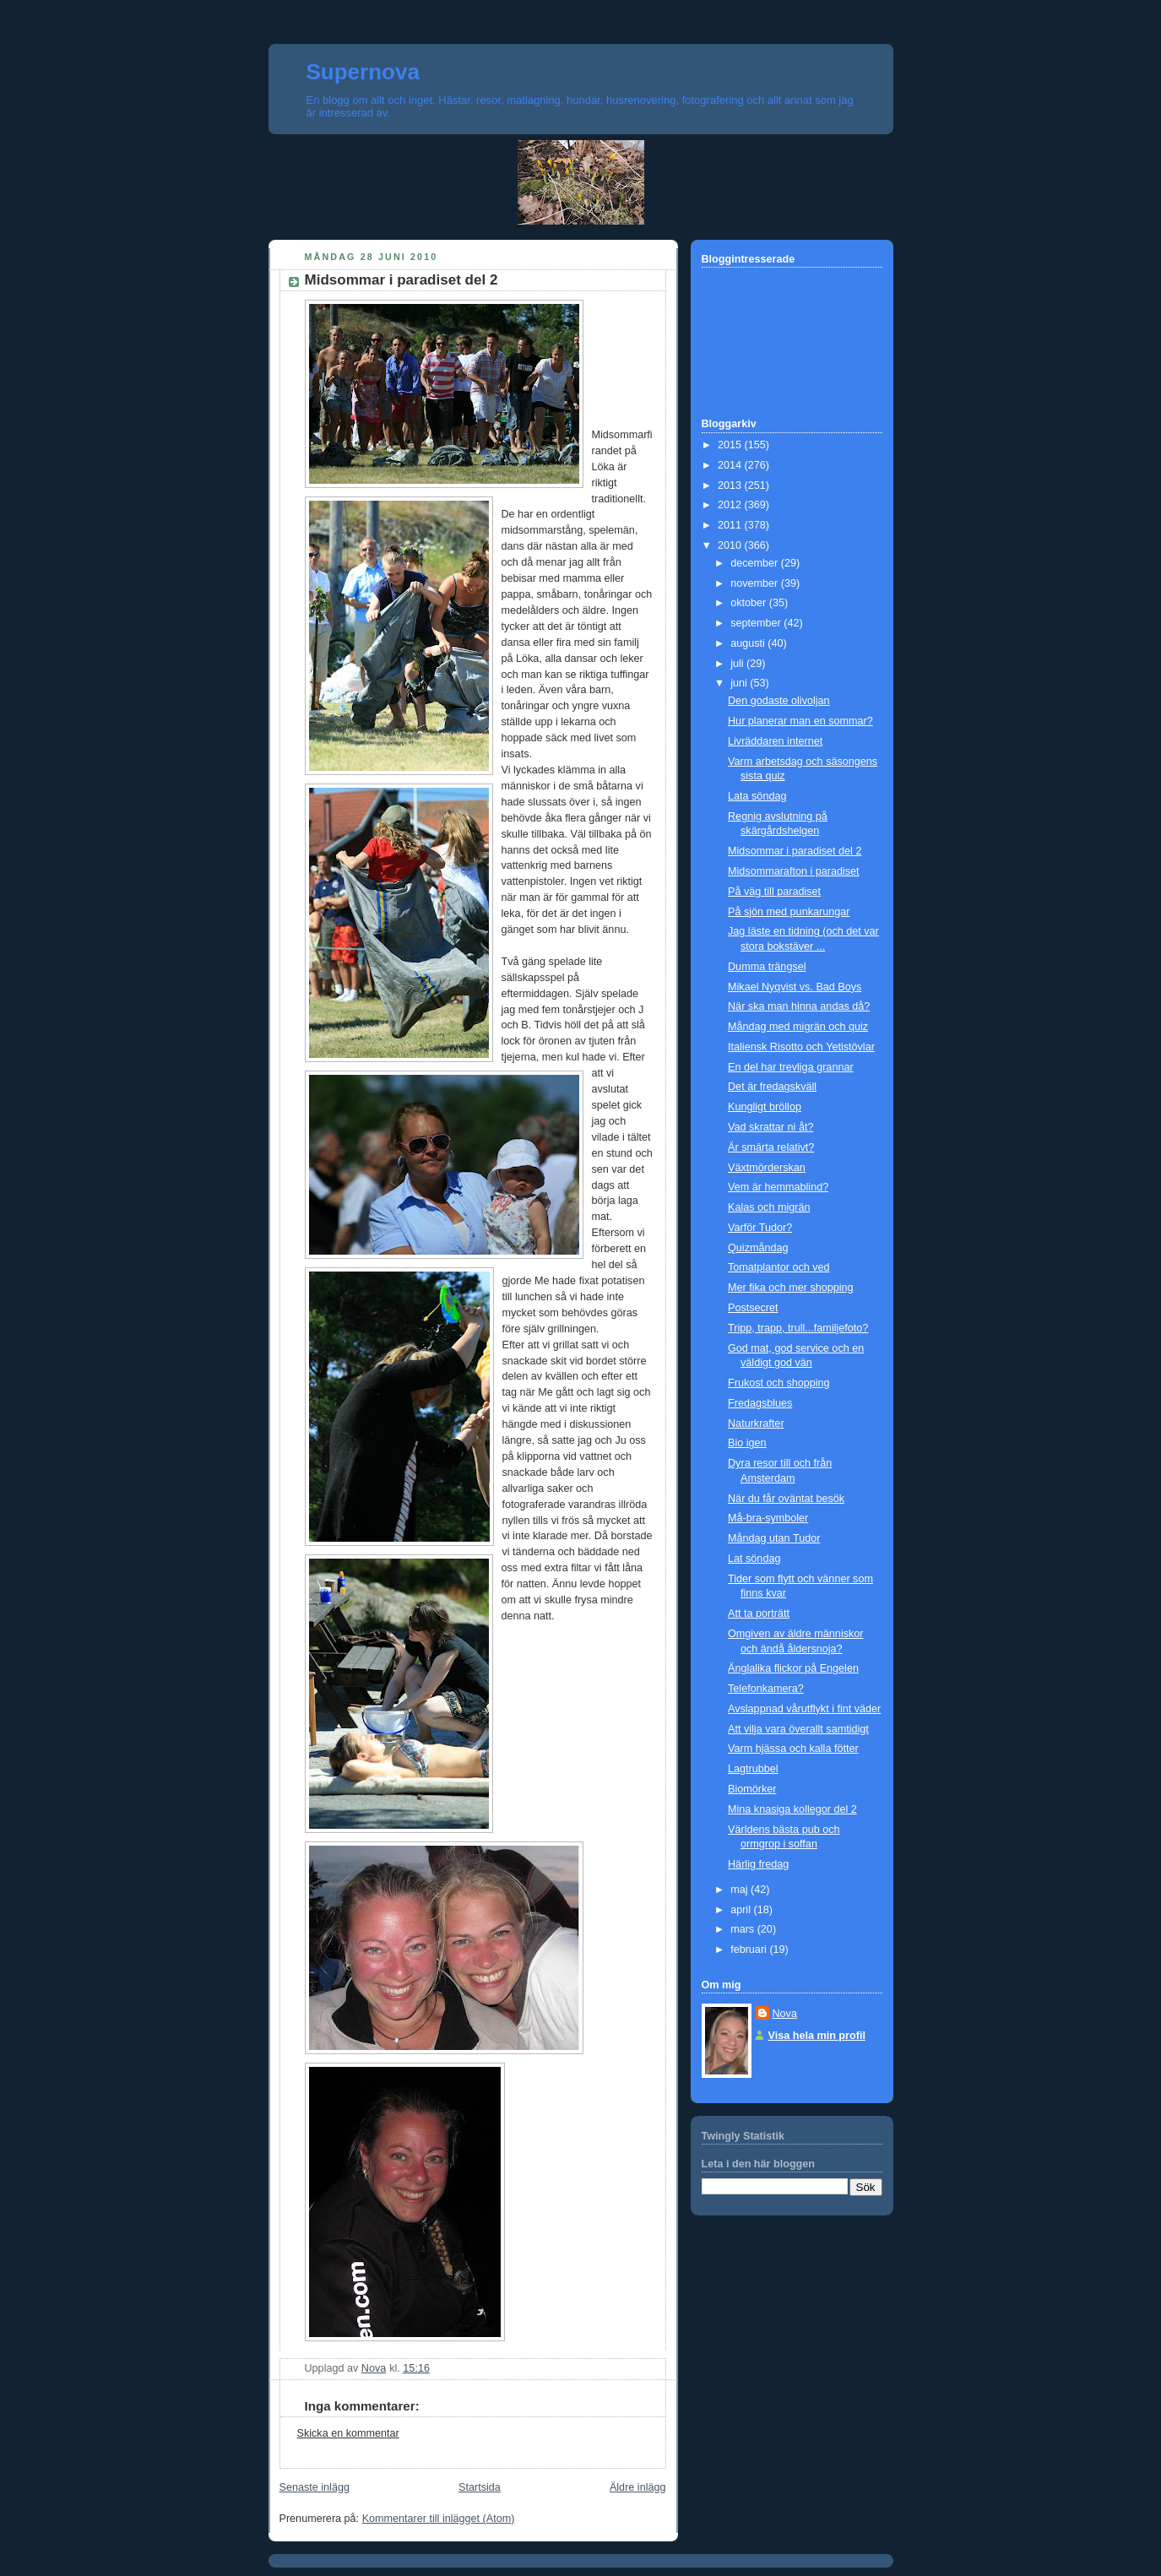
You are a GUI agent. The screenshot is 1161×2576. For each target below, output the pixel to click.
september (757, 623)
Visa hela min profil (816, 2036)
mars (743, 1929)
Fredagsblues (760, 1403)
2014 (731, 465)
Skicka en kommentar (348, 2433)
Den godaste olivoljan (779, 701)
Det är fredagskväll (772, 1087)
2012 (731, 505)
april (741, 1910)
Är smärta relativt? (771, 1147)
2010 (731, 545)
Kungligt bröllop (764, 1107)
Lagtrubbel (753, 1769)
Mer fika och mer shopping (791, 1287)
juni (740, 683)
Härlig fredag (758, 1864)
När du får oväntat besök (786, 1499)
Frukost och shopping (779, 1383)
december (755, 563)
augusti (749, 643)
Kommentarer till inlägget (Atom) (438, 2518)
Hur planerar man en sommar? (800, 721)
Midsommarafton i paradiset (794, 871)
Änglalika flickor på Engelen (793, 1668)
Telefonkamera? (766, 1689)
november (755, 583)
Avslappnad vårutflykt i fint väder (804, 1709)
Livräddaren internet (775, 741)
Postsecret (753, 1308)
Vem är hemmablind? (778, 1187)
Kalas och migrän (769, 1207)
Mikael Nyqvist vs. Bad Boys (794, 987)
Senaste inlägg (314, 2487)
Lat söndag (754, 1559)
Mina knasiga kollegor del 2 (792, 1809)
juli (738, 664)
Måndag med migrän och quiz (798, 1027)
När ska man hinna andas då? (799, 1006)
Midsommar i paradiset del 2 (794, 851)
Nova (785, 2014)
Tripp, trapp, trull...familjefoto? (798, 1328)
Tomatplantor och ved (779, 1267)
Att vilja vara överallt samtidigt (798, 1729)
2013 (731, 485)
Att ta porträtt (758, 1613)
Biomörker (752, 1789)
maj (740, 1889)
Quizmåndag (758, 1248)
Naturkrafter (756, 1423)
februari (749, 1949)
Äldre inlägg (638, 2487)
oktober (749, 603)
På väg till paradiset (774, 892)
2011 (731, 525)
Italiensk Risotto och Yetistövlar (801, 1047)
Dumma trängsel (767, 967)
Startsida (479, 2487)
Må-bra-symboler (768, 1518)
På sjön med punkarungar (788, 912)
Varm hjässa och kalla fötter (793, 1748)
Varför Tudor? (760, 1228)
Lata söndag (757, 796)
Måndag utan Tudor (774, 1538)
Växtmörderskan (767, 1168)
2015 (731, 445)
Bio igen (747, 1443)
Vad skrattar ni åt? (770, 1127)
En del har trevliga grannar (791, 1067)
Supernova (363, 71)
